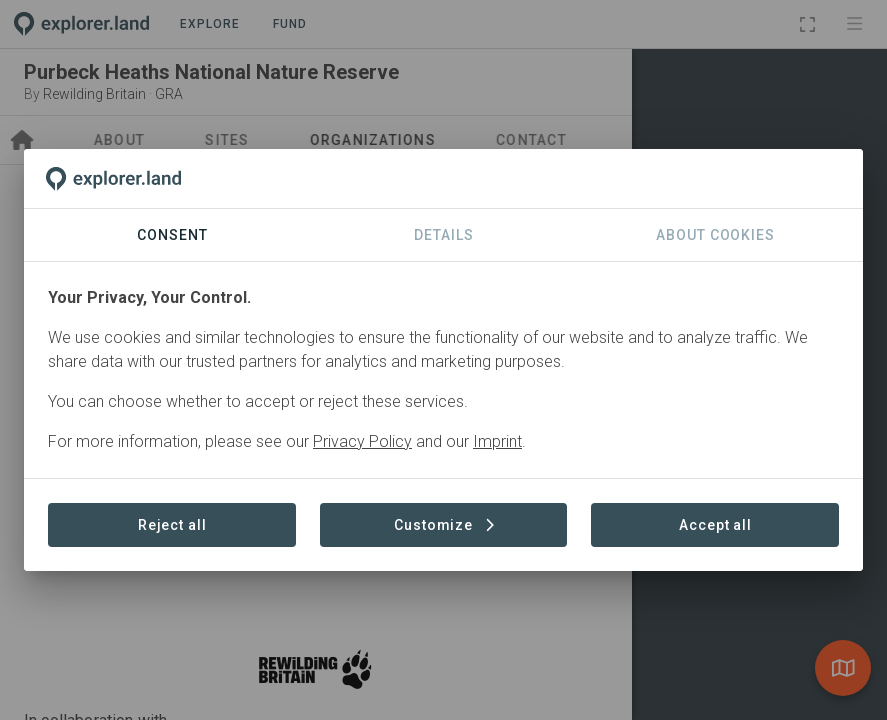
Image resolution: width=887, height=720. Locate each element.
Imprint (497, 441)
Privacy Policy (362, 441)
